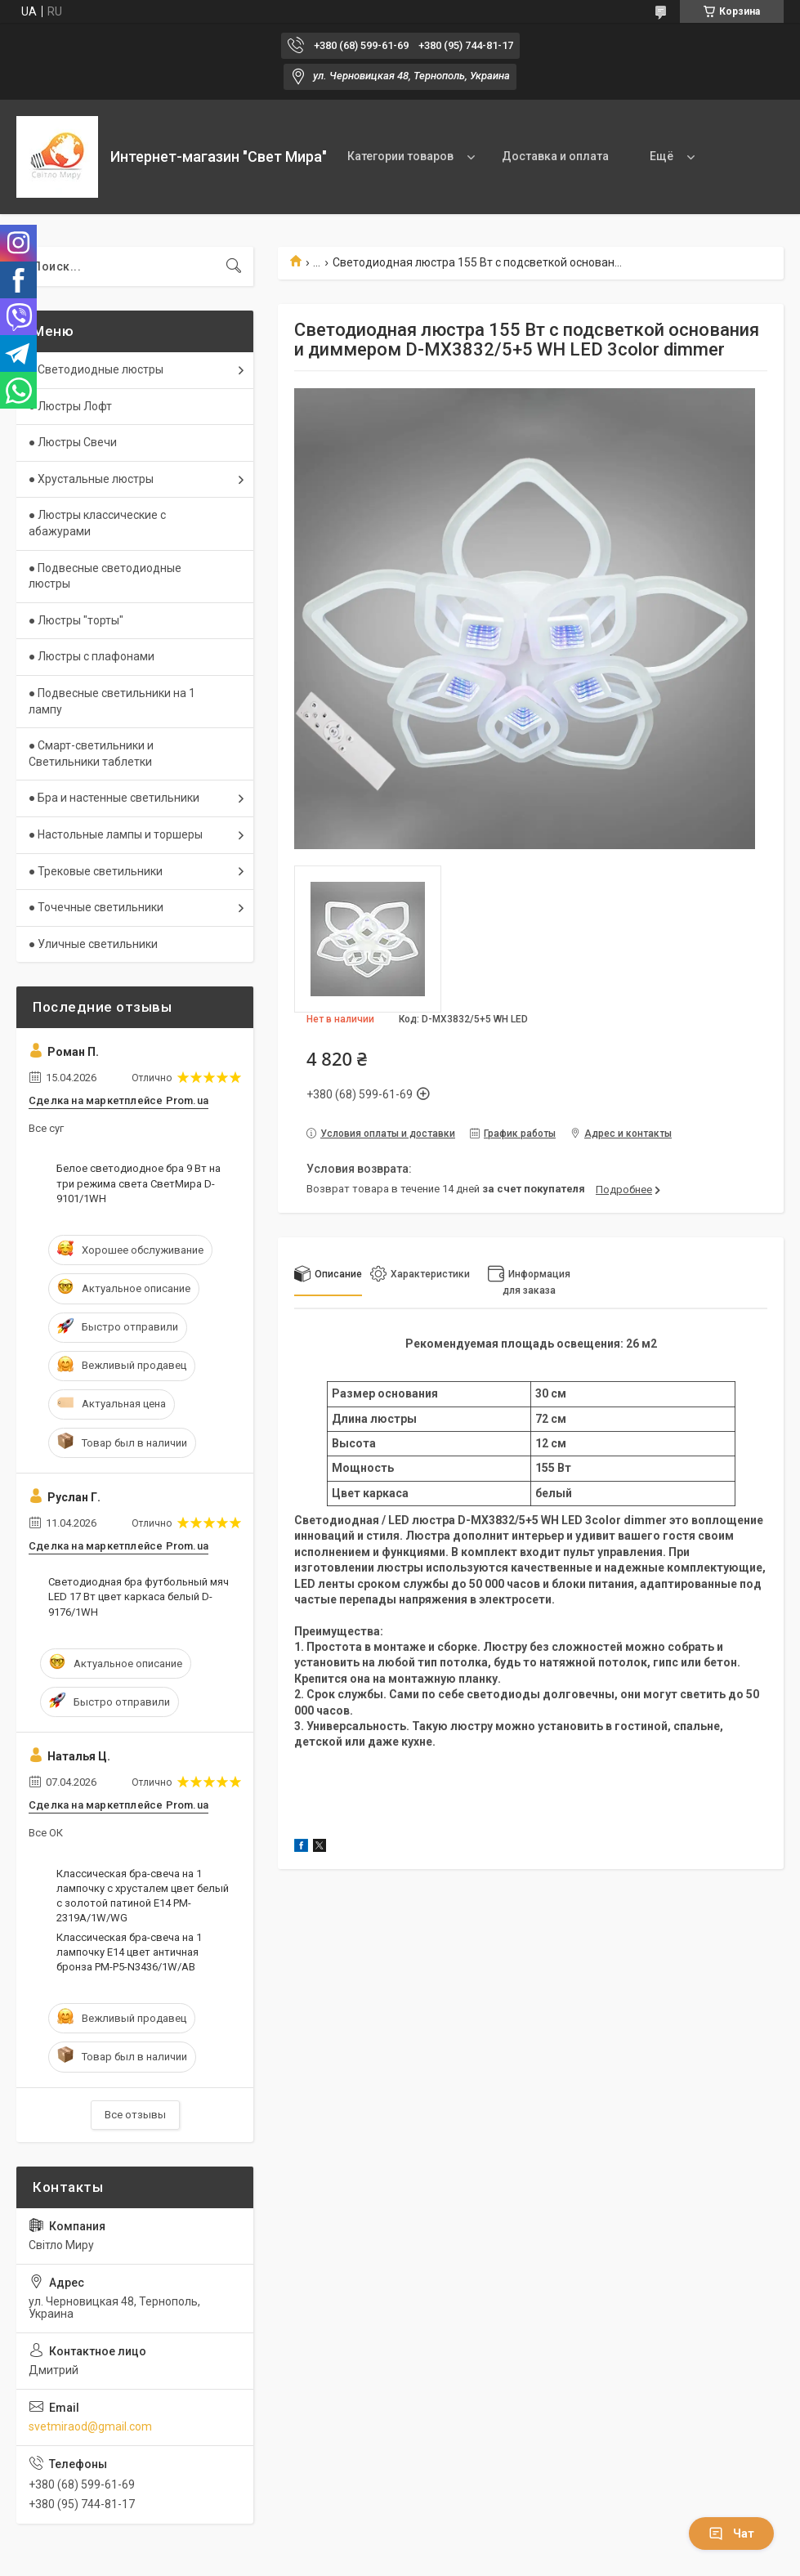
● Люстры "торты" (76, 620)
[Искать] (233, 266)
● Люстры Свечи (73, 442)
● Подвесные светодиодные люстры (105, 576)
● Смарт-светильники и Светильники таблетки (91, 753)
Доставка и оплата (555, 156)
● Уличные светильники (93, 943)
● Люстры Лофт (70, 406)
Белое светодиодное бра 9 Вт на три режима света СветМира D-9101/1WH (138, 1183)
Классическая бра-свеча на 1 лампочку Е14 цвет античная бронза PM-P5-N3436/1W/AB (129, 1952)
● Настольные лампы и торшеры (116, 834)
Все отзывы (135, 2115)
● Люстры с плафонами (91, 656)
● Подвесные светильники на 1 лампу (112, 701)
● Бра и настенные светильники (114, 797)
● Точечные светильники (96, 907)
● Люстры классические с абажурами (97, 523)
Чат (731, 2533)
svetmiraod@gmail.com (90, 2426)
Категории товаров (400, 156)
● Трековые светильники (96, 871)
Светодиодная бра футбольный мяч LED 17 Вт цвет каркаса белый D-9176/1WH (138, 1596)
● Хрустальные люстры (91, 478)
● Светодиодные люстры (96, 369)
